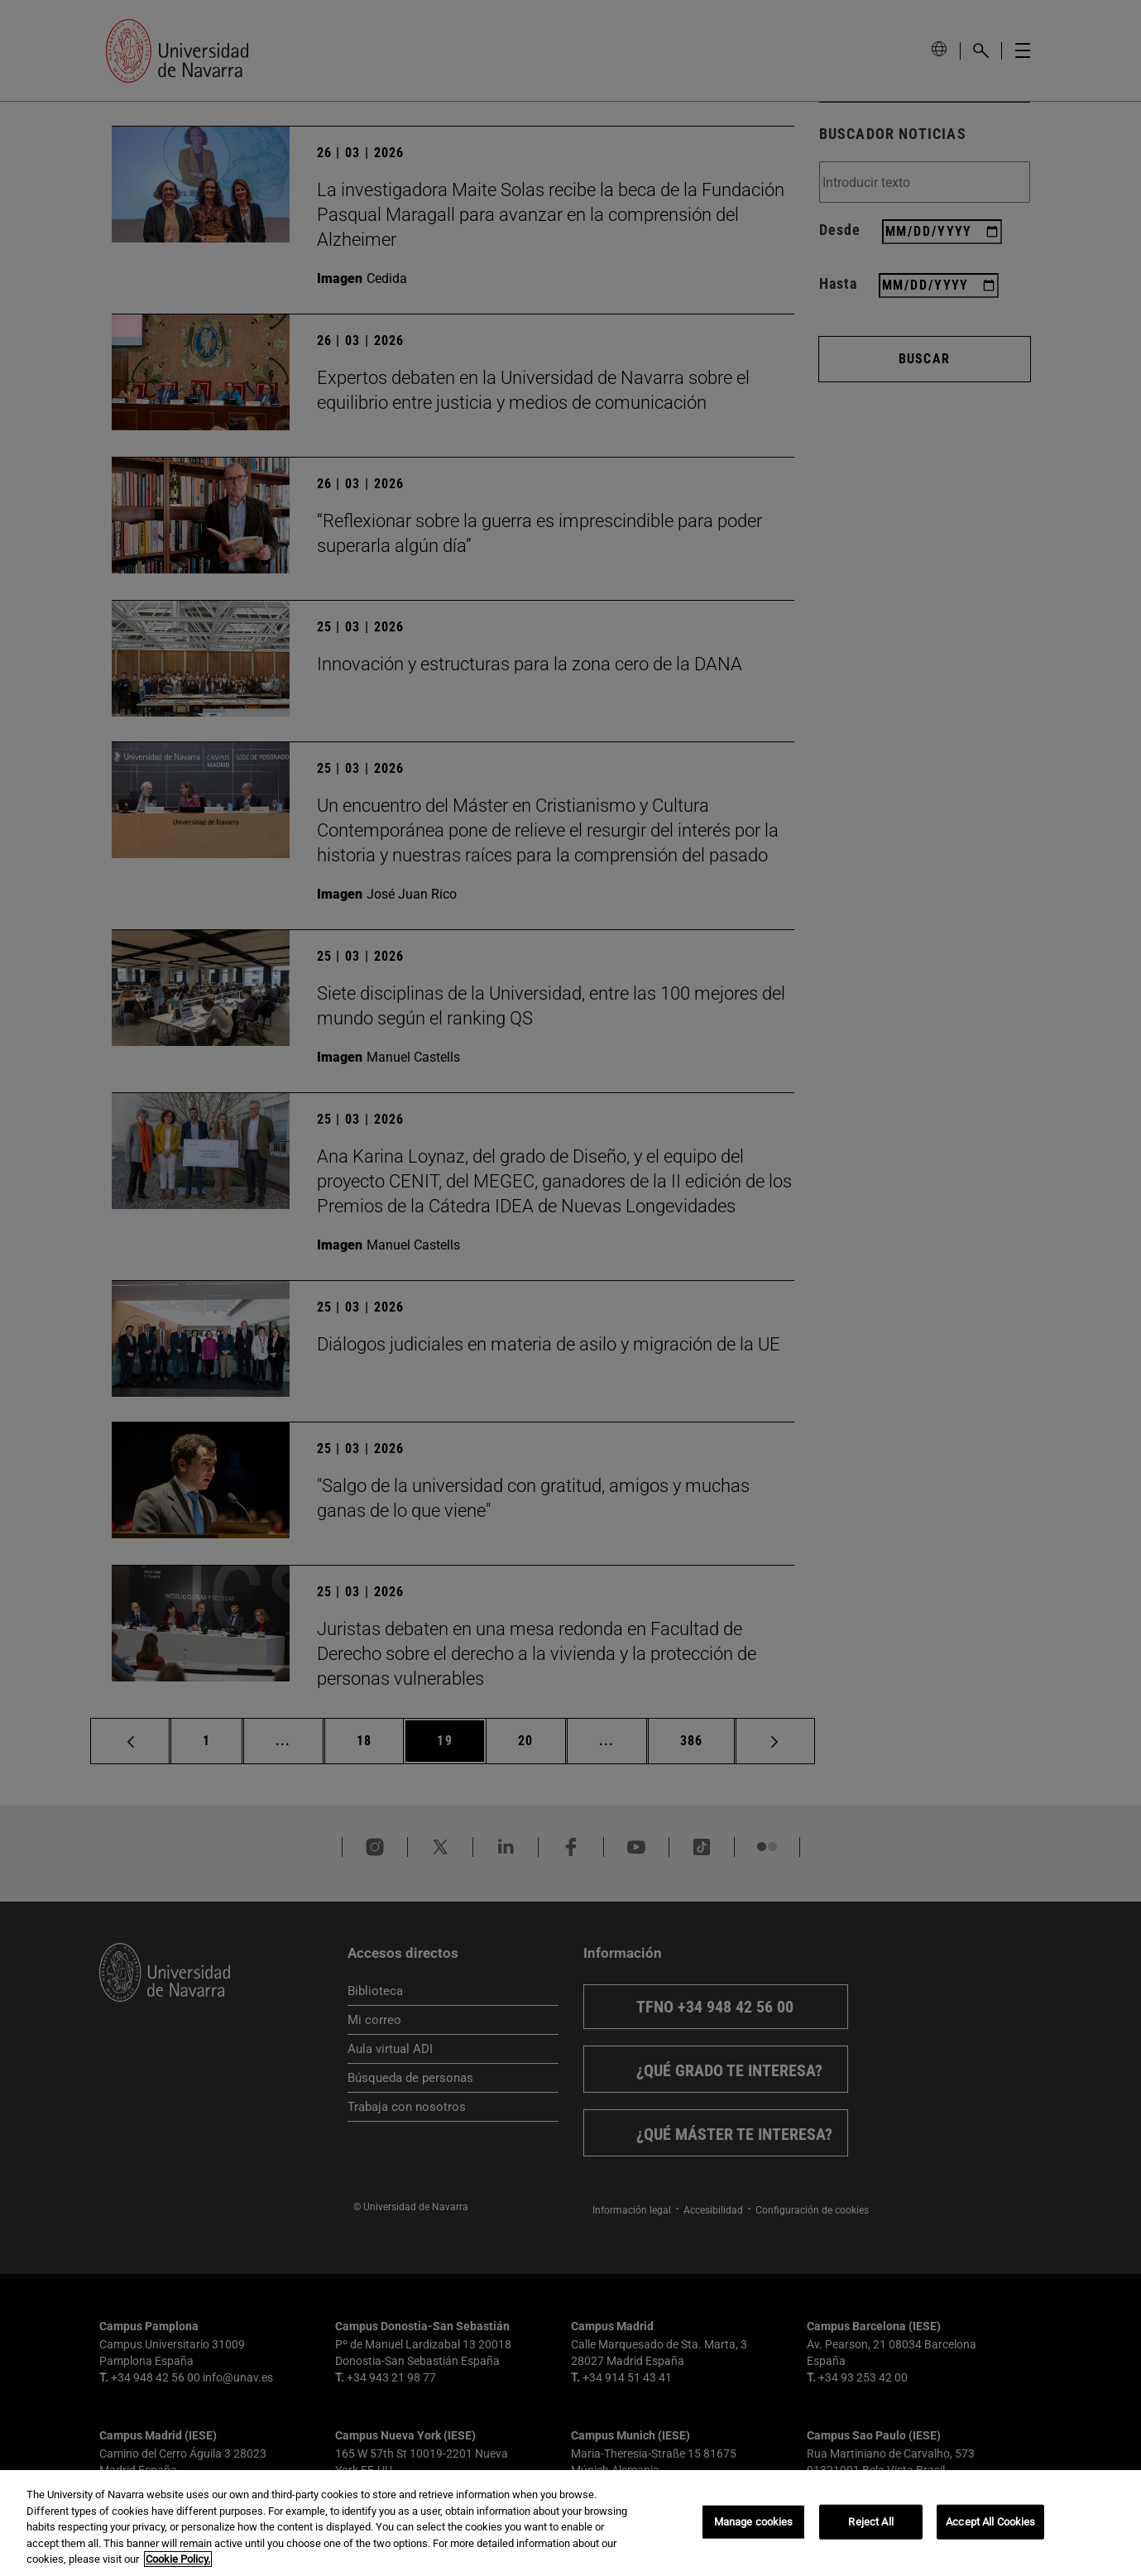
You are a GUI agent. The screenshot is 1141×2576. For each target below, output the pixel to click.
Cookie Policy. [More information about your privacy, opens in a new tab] (178, 2560)
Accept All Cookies (990, 2523)
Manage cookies (753, 2523)
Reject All (870, 2523)
